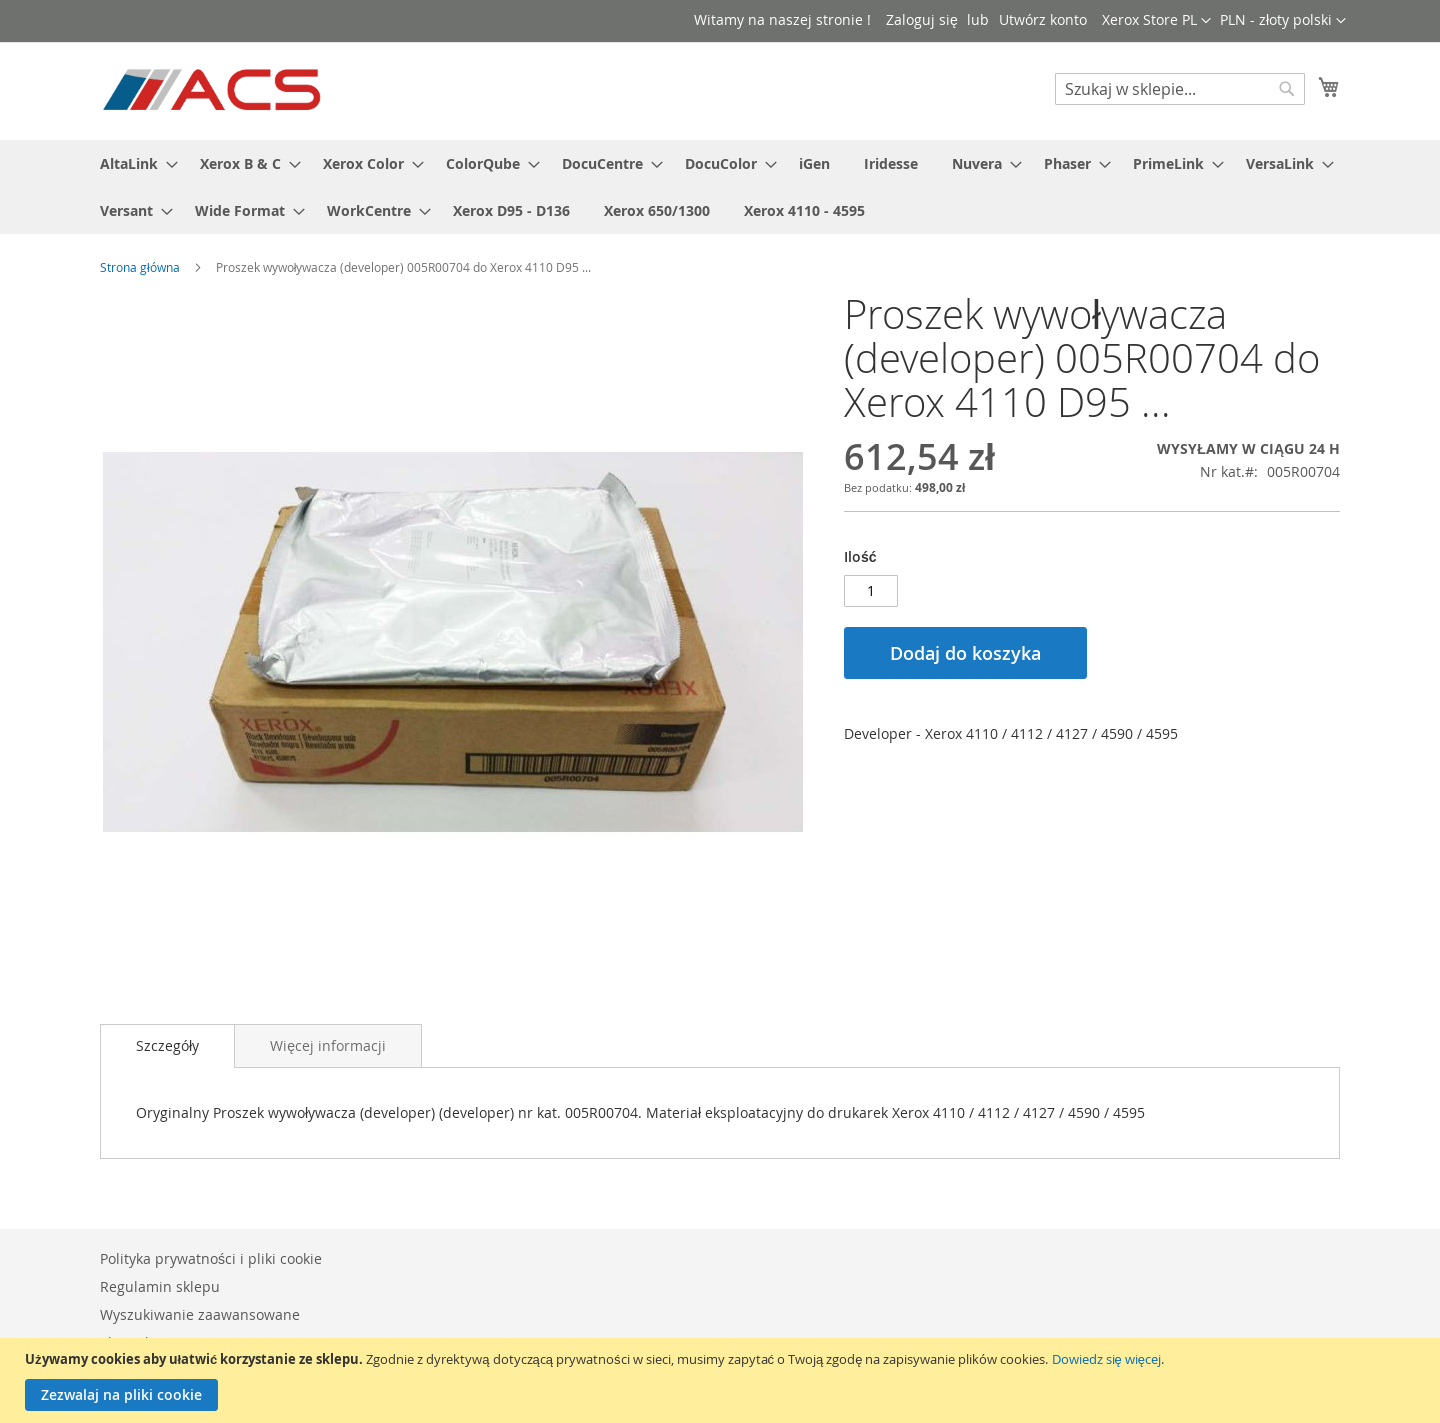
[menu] (720, 187)
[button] (1283, 21)
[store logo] (213, 90)
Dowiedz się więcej (1106, 1359)
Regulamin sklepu (160, 1286)
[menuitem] (133, 163)
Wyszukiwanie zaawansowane (200, 1314)
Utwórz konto (1043, 19)
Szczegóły (167, 1045)
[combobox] (1180, 89)
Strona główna (140, 267)
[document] (722, 1380)
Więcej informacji (328, 1045)
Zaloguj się (922, 19)
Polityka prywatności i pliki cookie (211, 1258)
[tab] (167, 1046)
